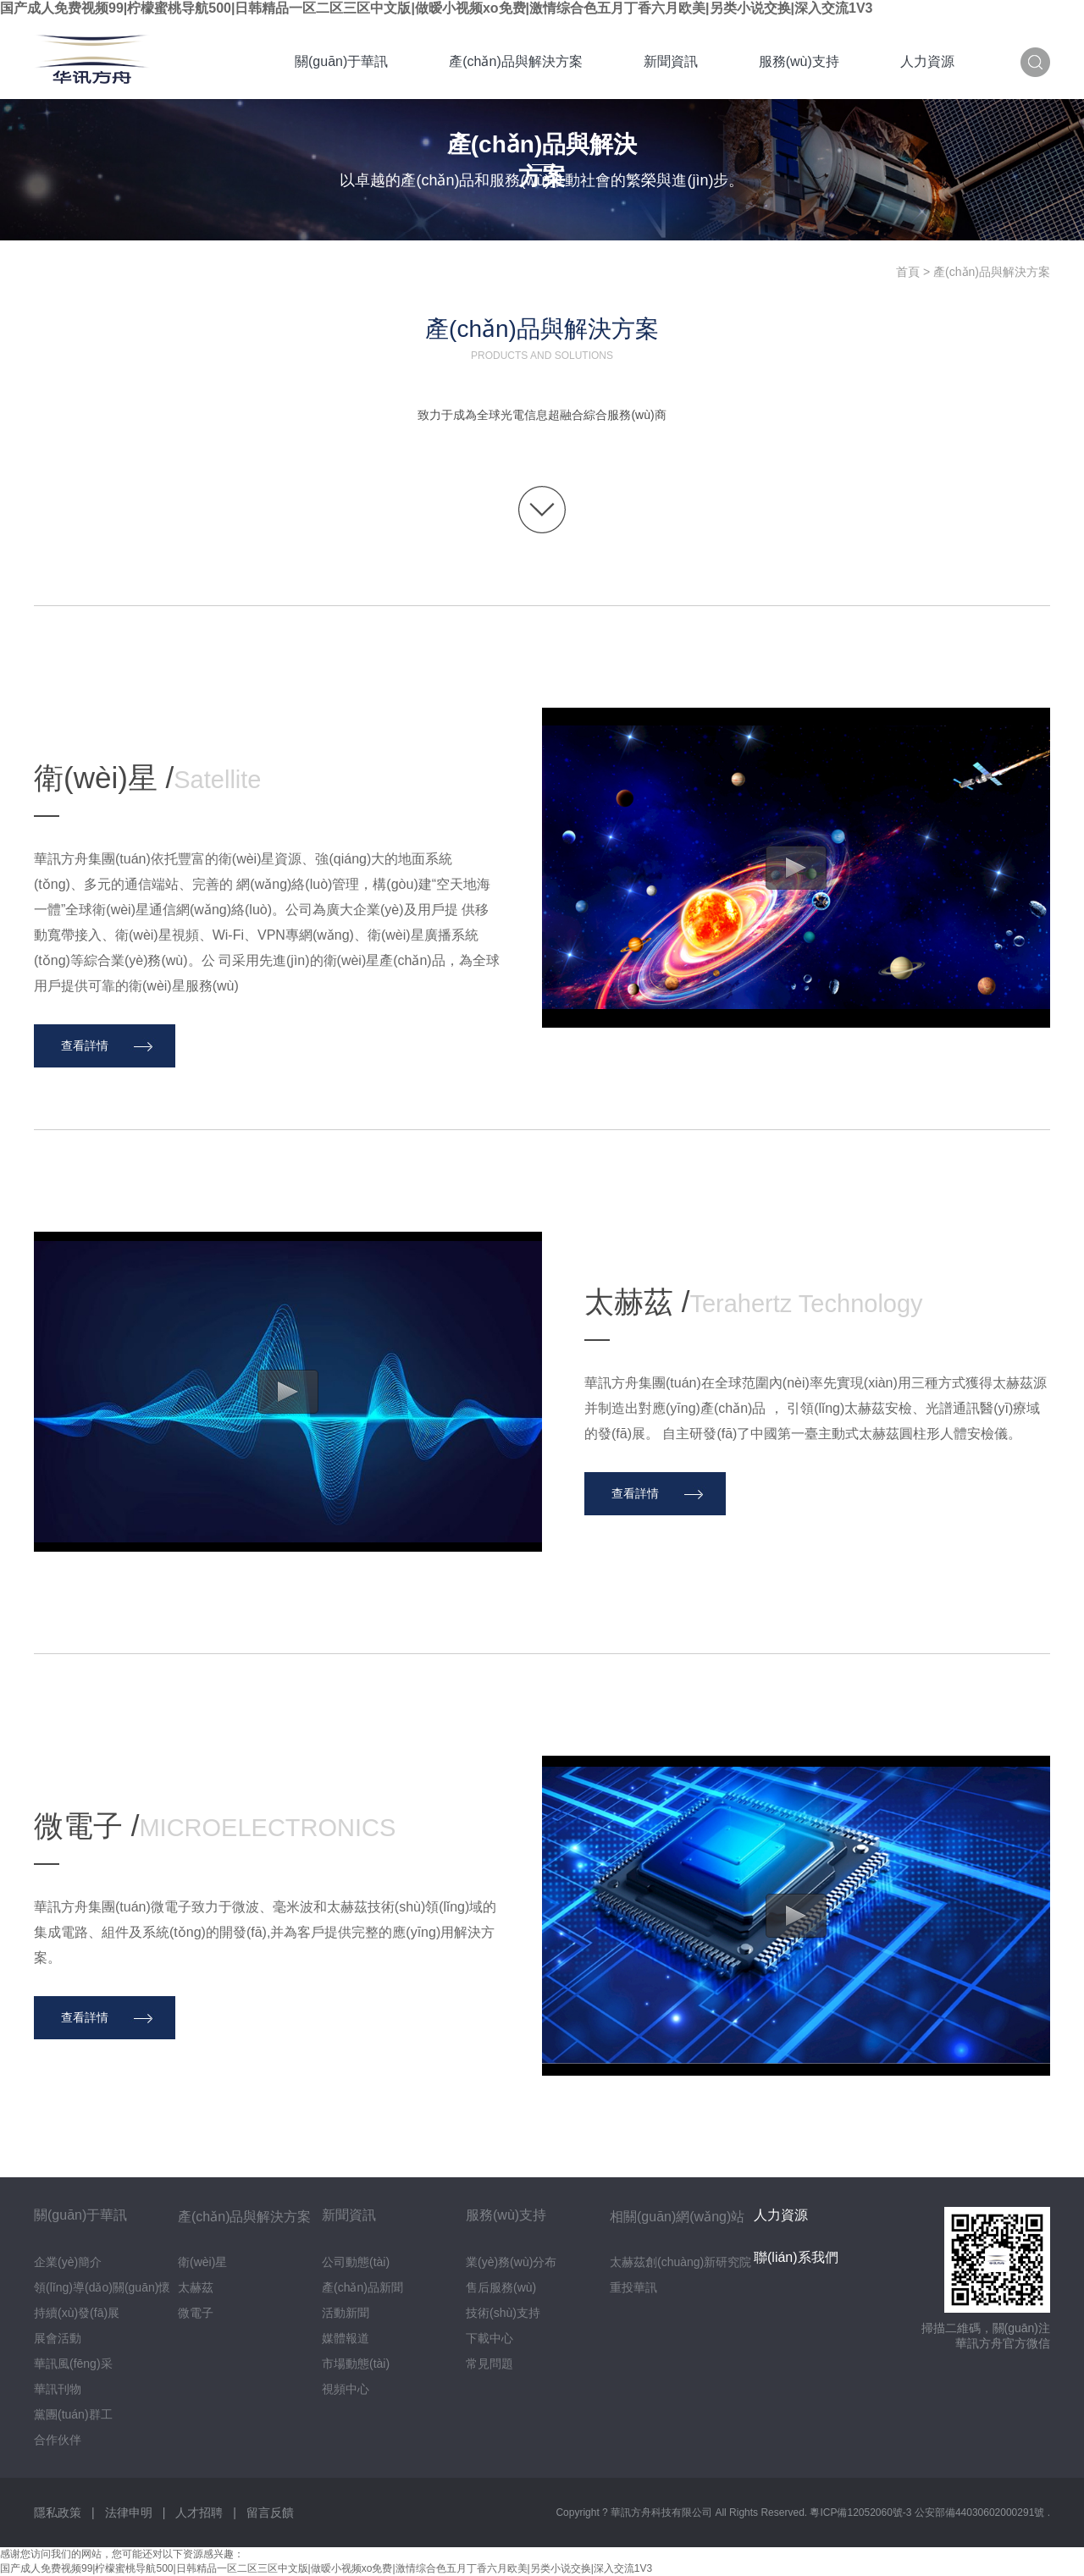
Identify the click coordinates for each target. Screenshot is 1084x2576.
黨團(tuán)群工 (73, 2414)
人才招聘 (199, 2512)
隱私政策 (57, 2512)
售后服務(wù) (501, 2287)
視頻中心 (345, 2389)
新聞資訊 (671, 61)
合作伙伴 (57, 2439)
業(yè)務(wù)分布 (511, 2262)
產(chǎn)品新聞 (362, 2287)
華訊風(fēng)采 (73, 2363)
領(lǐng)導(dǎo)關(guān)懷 (102, 2287)
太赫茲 (195, 2287)
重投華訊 (633, 2287)
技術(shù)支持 (503, 2313)
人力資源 (927, 61)
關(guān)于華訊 (341, 61)
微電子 (195, 2313)
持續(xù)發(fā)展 (76, 2313)
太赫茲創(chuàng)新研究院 (680, 2262)
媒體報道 (345, 2338)
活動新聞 (345, 2313)
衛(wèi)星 (202, 2262)
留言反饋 (270, 2512)
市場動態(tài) (356, 2363)
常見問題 (489, 2363)
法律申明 (128, 2512)
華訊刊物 (57, 2389)
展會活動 (57, 2338)
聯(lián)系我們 (796, 2257)
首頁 (908, 272)
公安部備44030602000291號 (981, 2512)
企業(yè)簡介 (68, 2262)
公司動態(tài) (356, 2262)
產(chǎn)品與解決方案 (515, 61)
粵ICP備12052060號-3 (862, 2512)
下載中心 (489, 2338)
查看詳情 (84, 1045)
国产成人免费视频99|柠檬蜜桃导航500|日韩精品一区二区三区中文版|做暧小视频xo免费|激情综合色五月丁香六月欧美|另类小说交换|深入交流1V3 (436, 8)
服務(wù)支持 (799, 61)
